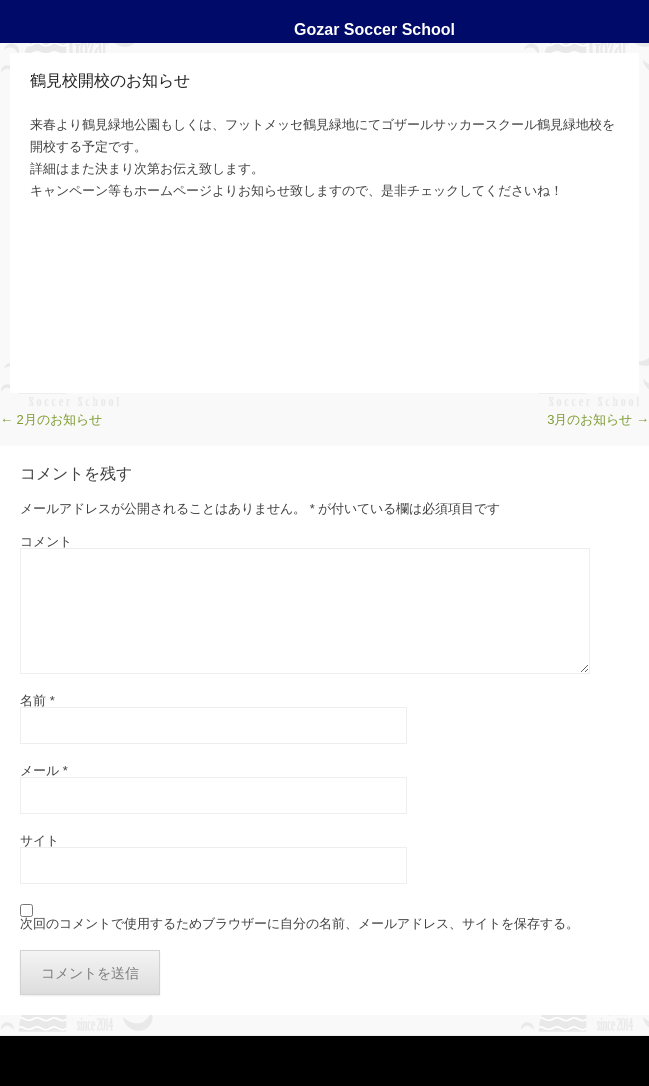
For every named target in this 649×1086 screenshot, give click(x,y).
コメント (46, 541)
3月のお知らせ (598, 419)
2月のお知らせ (51, 419)
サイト (39, 840)
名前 (37, 700)
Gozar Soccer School (374, 29)
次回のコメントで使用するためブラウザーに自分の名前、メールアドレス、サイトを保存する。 (299, 923)
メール (44, 770)
